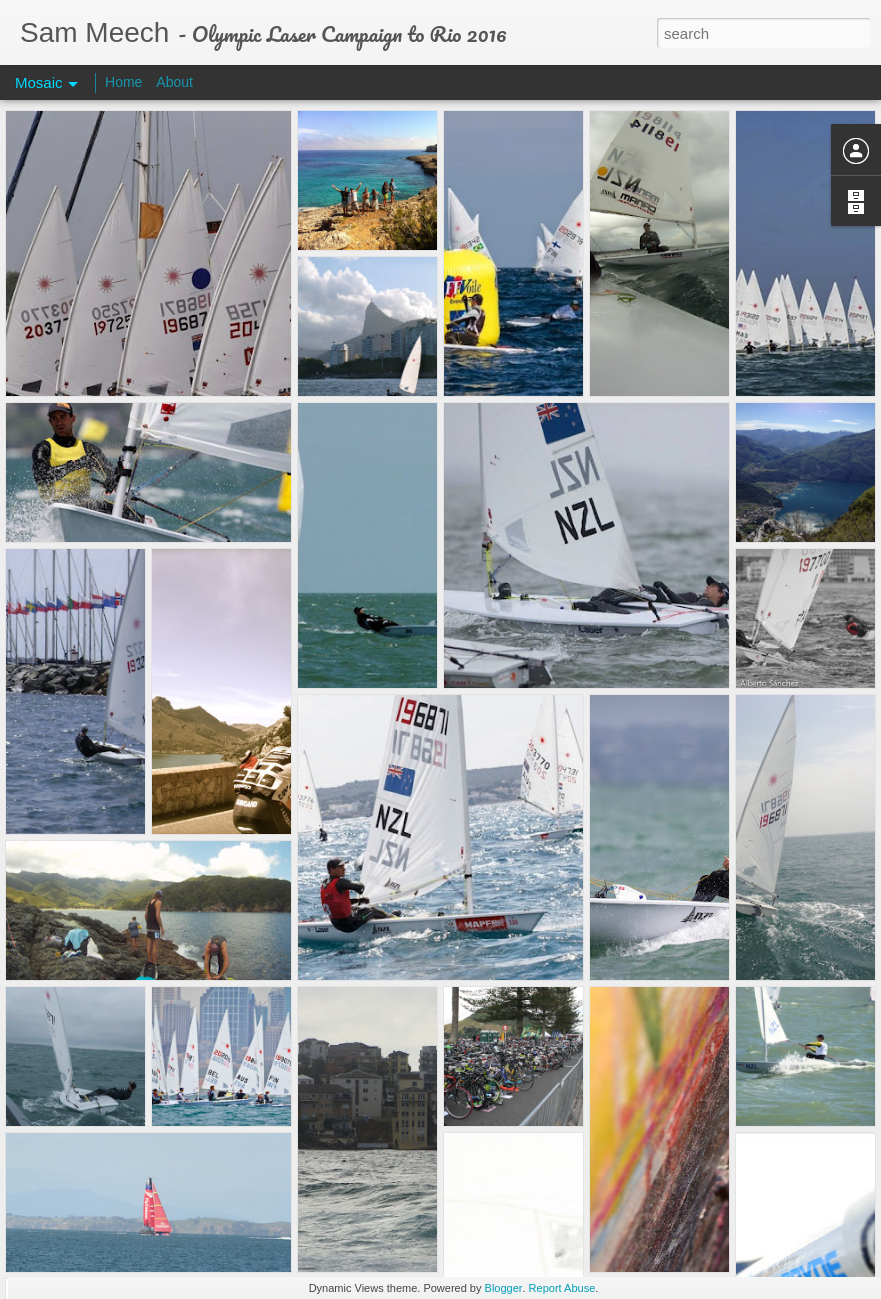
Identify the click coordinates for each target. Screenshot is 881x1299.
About (174, 82)
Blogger (504, 1288)
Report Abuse (562, 1288)
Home (123, 82)
